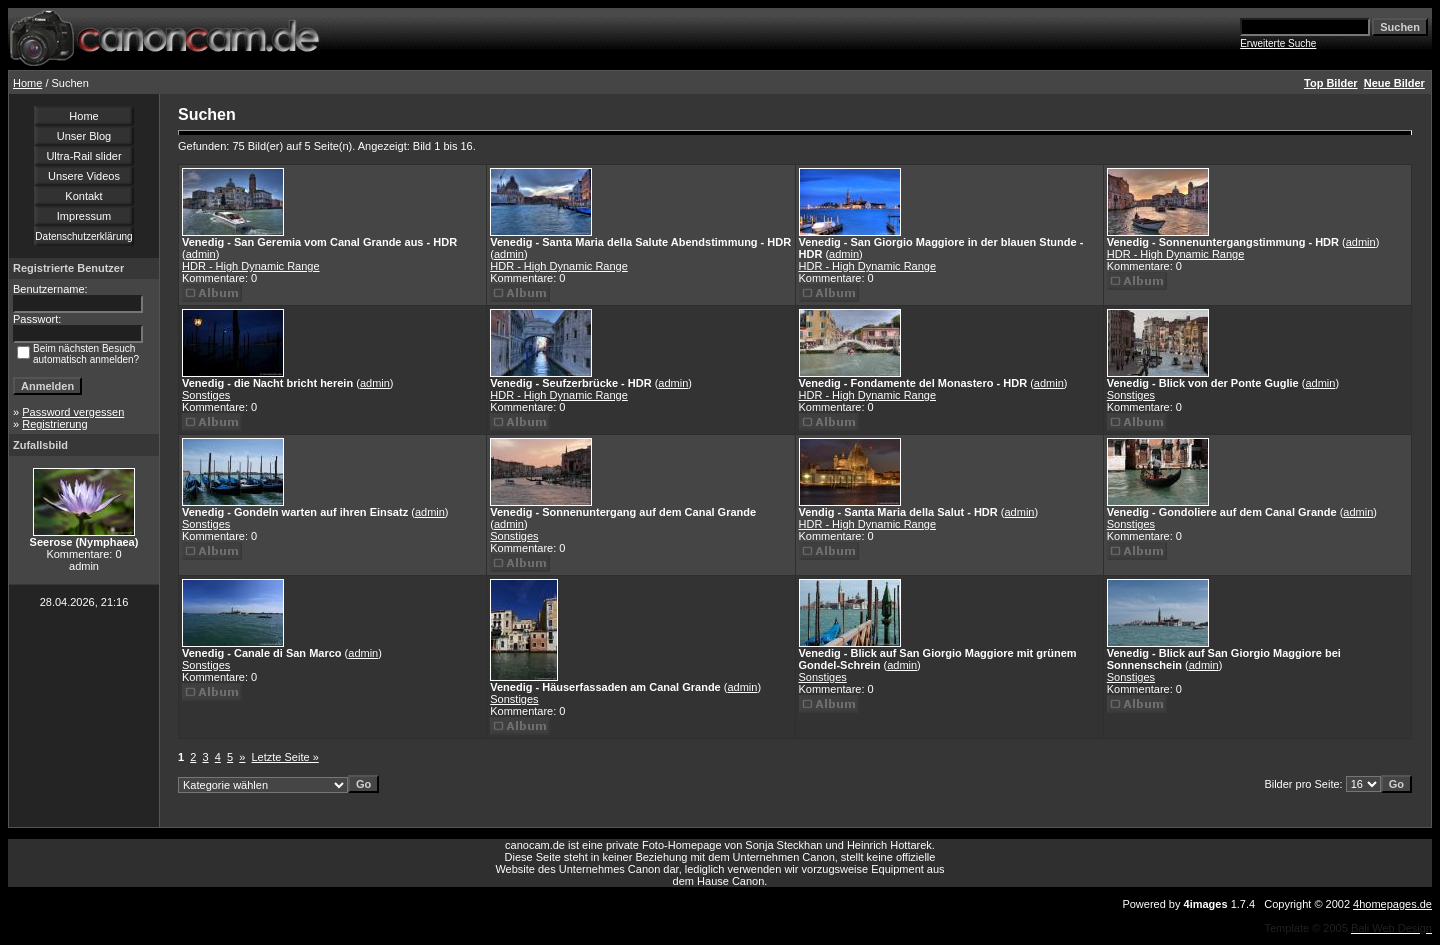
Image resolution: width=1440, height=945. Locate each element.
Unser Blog (84, 136)
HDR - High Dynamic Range (251, 266)
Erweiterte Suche (1278, 43)
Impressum (84, 216)
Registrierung (54, 424)
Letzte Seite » (285, 757)
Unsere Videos (84, 176)
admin (201, 254)
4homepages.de (1392, 904)
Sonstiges (206, 395)
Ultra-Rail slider (83, 156)
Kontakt (83, 196)
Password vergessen (73, 412)
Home (27, 83)
